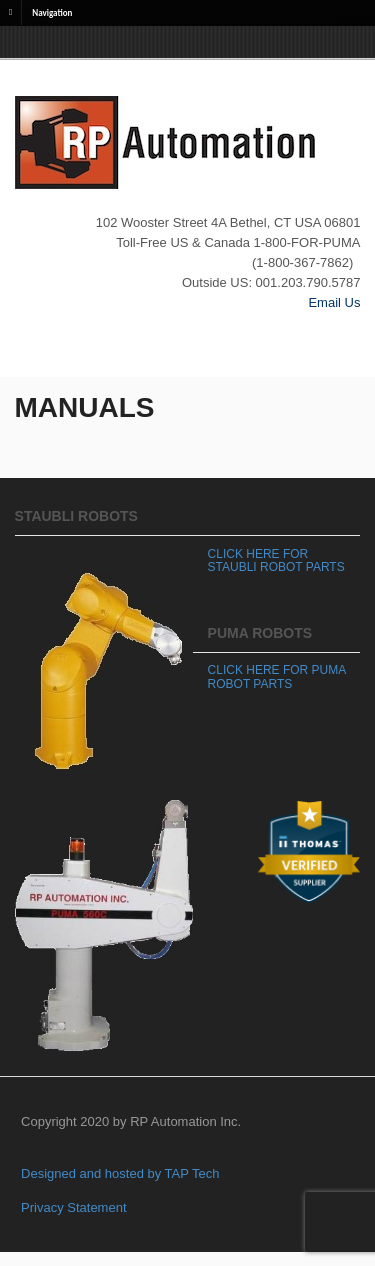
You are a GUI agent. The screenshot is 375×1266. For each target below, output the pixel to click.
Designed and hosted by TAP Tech (120, 1173)
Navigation (52, 11)
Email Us (334, 302)
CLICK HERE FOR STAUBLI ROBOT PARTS (276, 561)
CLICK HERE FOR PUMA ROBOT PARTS (277, 677)
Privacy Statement (74, 1207)
